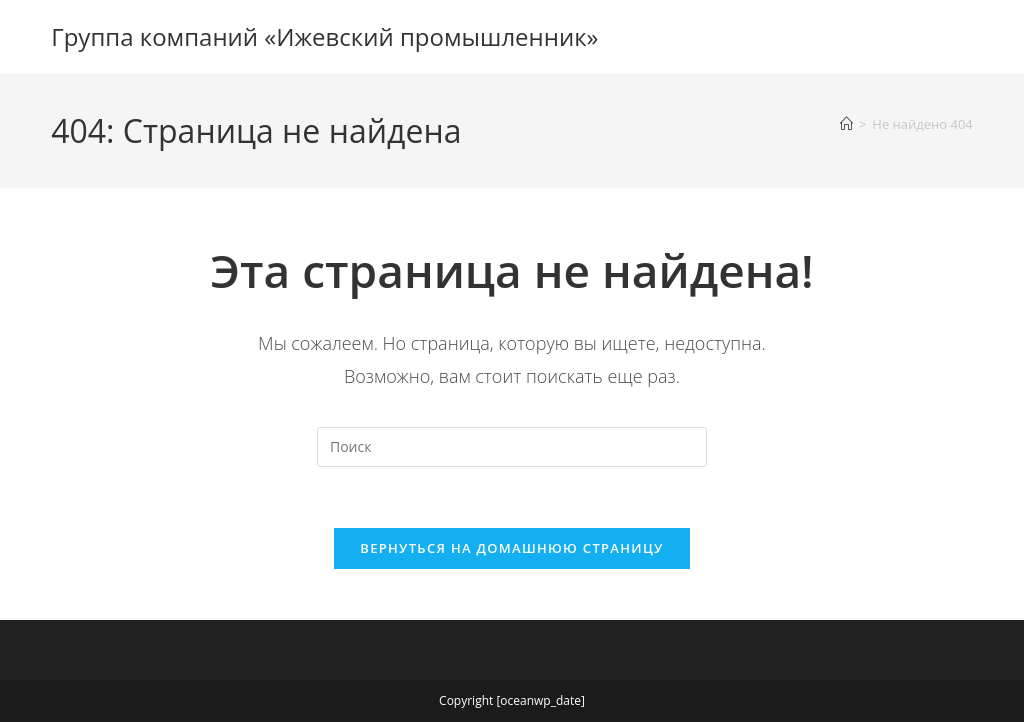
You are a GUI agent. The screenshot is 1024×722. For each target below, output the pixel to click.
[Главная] (846, 124)
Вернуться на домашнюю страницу (511, 548)
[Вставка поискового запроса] (512, 447)
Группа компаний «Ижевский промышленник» (324, 36)
